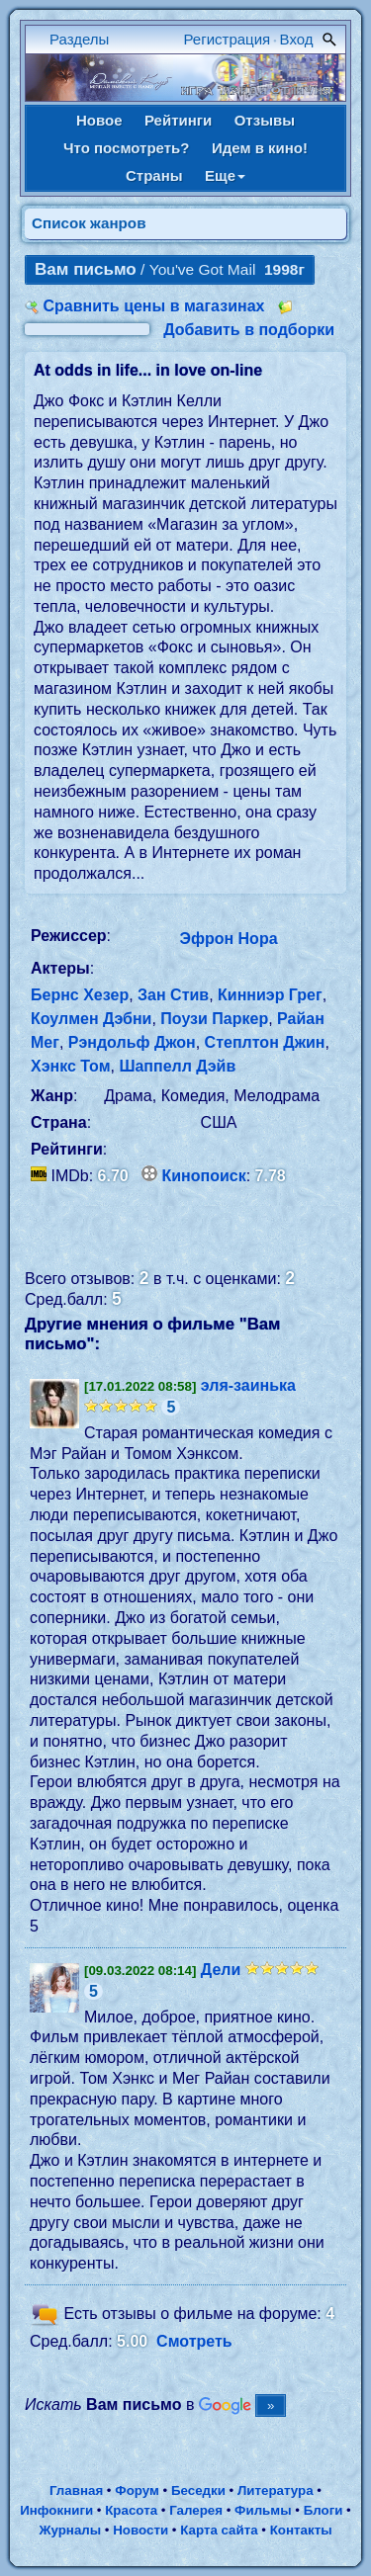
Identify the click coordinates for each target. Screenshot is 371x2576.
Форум (137, 2490)
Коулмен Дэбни (91, 1018)
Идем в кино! (260, 147)
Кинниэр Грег (270, 995)
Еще (225, 175)
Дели (221, 1969)
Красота (131, 2510)
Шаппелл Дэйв (177, 1066)
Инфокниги (56, 2510)
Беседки (198, 2490)
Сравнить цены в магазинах (153, 306)
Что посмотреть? (126, 147)
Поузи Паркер (214, 1018)
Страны (154, 175)
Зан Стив (173, 995)
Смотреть (194, 2341)
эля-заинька (248, 1385)
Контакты (301, 2530)
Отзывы (264, 120)
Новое (99, 120)
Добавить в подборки (248, 329)
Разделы (79, 39)
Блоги (323, 2510)
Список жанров (89, 223)
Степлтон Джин (265, 1042)
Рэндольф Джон (132, 1042)
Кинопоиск (204, 1175)
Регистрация (227, 39)
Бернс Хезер (80, 995)
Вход (297, 39)
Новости (140, 2530)
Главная (76, 2490)
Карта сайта (218, 2530)
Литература (275, 2490)
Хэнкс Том (70, 1066)
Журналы (70, 2530)
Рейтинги (178, 120)
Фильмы (262, 2510)
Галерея (196, 2510)
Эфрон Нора (229, 938)
